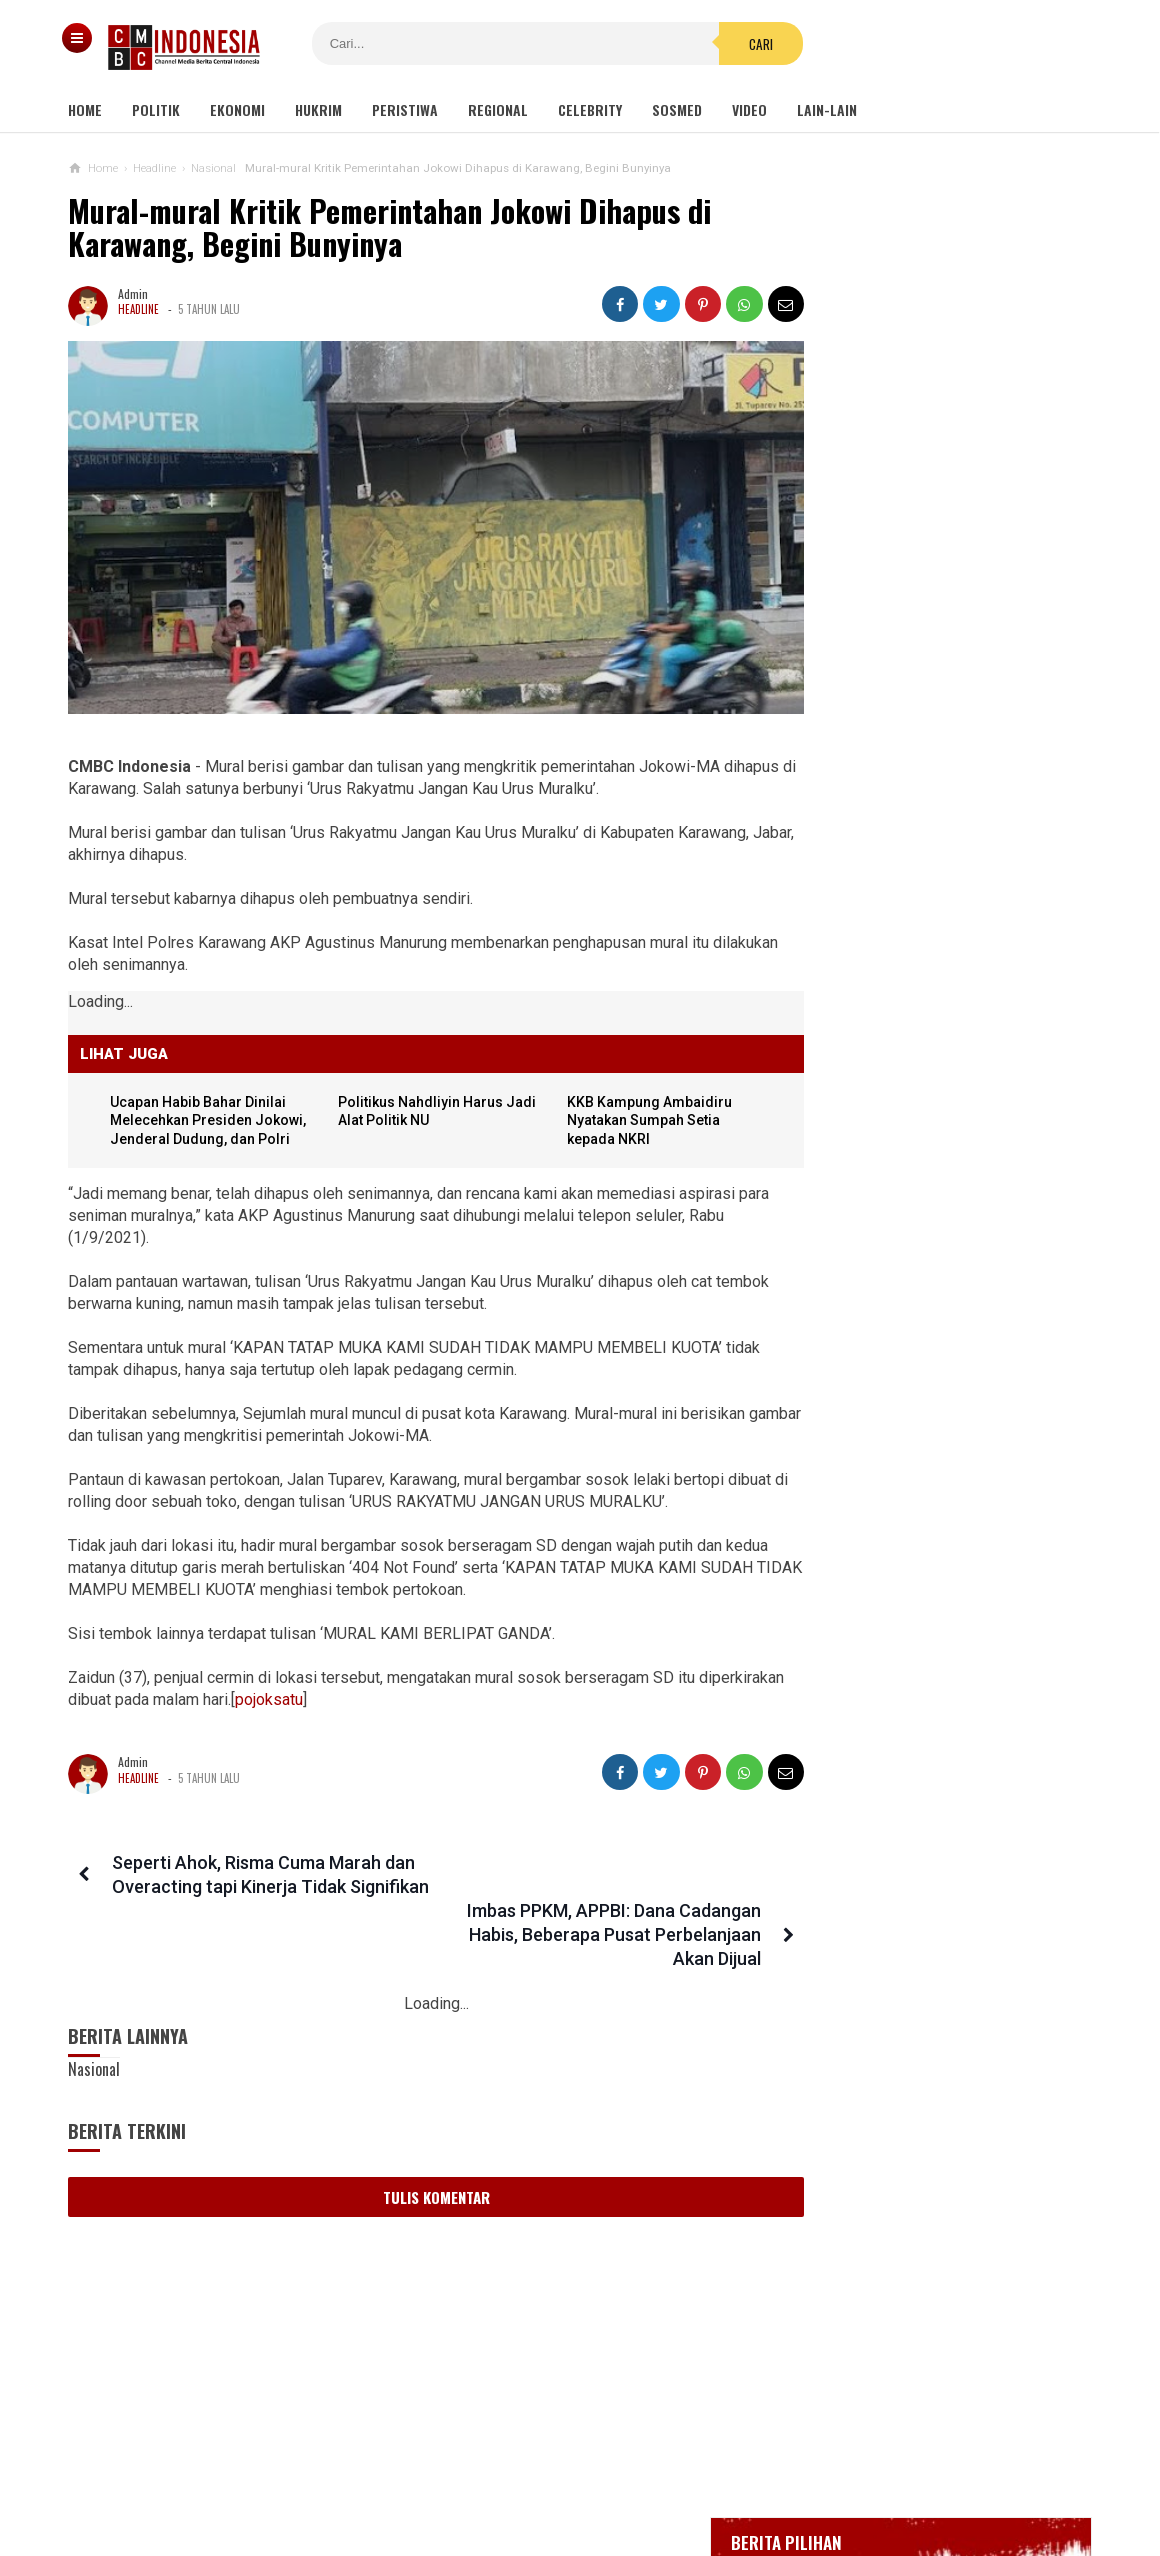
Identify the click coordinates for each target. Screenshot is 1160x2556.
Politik (156, 109)
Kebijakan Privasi (673, 2474)
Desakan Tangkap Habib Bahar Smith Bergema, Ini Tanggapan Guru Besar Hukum (925, 1934)
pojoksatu (358, 1681)
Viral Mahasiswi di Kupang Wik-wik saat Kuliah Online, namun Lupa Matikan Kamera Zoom (920, 1161)
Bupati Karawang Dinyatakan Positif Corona (947, 736)
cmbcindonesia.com (575, 2506)
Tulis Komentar (418, 2131)
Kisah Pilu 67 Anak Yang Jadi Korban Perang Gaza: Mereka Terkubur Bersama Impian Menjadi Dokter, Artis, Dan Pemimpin (946, 1635)
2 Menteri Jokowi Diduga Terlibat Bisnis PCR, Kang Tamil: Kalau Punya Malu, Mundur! (926, 1741)
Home (85, 109)
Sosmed (677, 109)
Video (749, 109)
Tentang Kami (379, 2474)
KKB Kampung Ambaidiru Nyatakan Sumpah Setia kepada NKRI (632, 1102)
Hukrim (318, 109)
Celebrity (590, 109)
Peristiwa (405, 109)
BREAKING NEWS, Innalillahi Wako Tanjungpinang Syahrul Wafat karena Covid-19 (946, 644)
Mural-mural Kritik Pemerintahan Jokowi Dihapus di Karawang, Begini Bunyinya (389, 227)
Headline (138, 309)
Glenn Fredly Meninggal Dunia (909, 698)
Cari (701, 44)
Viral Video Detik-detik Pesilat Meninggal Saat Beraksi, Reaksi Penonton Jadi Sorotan (957, 1068)
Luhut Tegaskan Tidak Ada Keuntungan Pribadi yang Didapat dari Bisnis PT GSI (919, 1529)
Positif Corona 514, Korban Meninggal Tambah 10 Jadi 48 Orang (931, 783)
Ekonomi (237, 109)
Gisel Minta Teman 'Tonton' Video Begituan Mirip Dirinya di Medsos (918, 1249)
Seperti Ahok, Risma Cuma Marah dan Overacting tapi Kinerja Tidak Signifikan (242, 1868)
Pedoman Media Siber (519, 2474)
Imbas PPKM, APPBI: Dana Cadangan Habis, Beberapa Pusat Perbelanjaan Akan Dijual (581, 1868)
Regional (498, 109)
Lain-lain (827, 109)
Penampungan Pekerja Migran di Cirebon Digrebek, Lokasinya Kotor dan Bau (922, 1837)
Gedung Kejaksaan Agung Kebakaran (927, 589)
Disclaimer (791, 2474)
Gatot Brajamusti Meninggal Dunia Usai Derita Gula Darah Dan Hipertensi (922, 1433)
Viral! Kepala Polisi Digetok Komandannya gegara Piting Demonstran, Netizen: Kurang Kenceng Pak (945, 1336)
